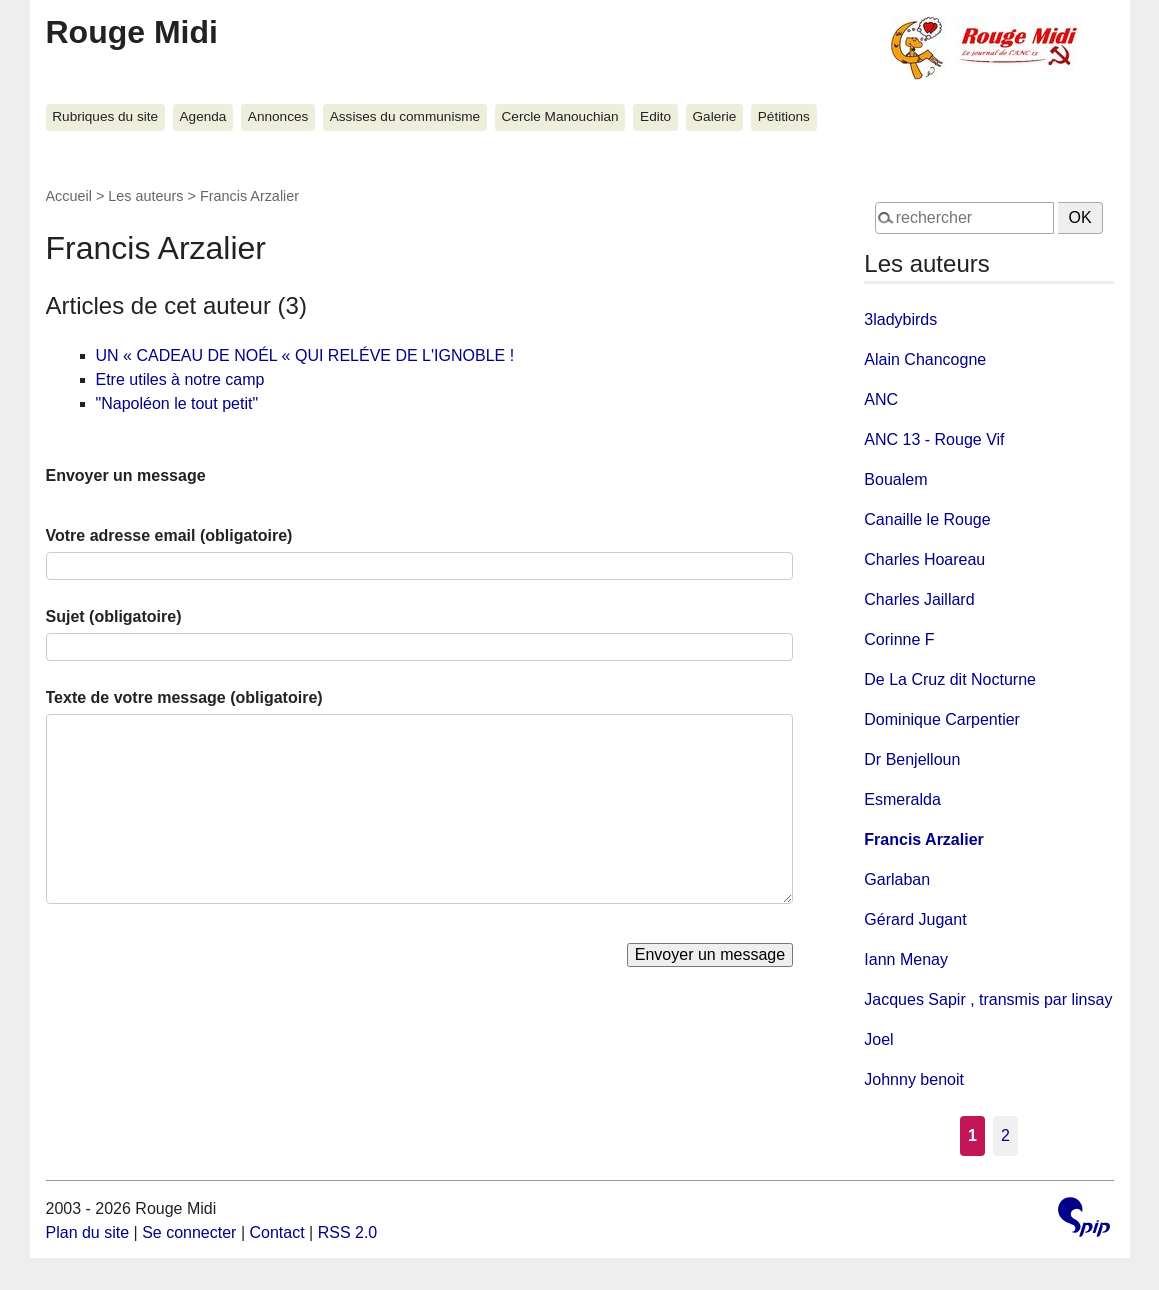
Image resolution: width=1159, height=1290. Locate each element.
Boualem (895, 479)
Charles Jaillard (919, 599)
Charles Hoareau (924, 559)
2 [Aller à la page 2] (1005, 1135)
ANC (881, 399)
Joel (878, 1039)
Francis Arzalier (923, 839)
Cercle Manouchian (560, 116)
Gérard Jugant (915, 919)
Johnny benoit (914, 1079)
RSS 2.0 (348, 1232)
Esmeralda (902, 799)
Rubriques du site (105, 116)
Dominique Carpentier (942, 719)
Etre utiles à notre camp (180, 379)
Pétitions (784, 116)
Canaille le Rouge (927, 519)
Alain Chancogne (925, 359)
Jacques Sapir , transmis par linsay (988, 999)
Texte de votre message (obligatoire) (184, 697)
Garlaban (897, 879)
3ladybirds (900, 319)
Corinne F (899, 639)
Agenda (203, 116)
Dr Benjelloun (912, 759)
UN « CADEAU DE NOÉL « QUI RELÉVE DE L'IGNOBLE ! (305, 355)
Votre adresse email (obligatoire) (169, 535)
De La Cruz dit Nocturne (950, 679)
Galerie (715, 116)
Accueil (69, 196)
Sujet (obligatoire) (114, 616)
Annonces (278, 116)
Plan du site (88, 1232)
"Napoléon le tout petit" (177, 403)
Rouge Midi (132, 32)
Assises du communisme (405, 116)
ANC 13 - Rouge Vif (934, 439)
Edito (655, 116)
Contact (276, 1232)
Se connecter (189, 1232)
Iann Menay (906, 959)
